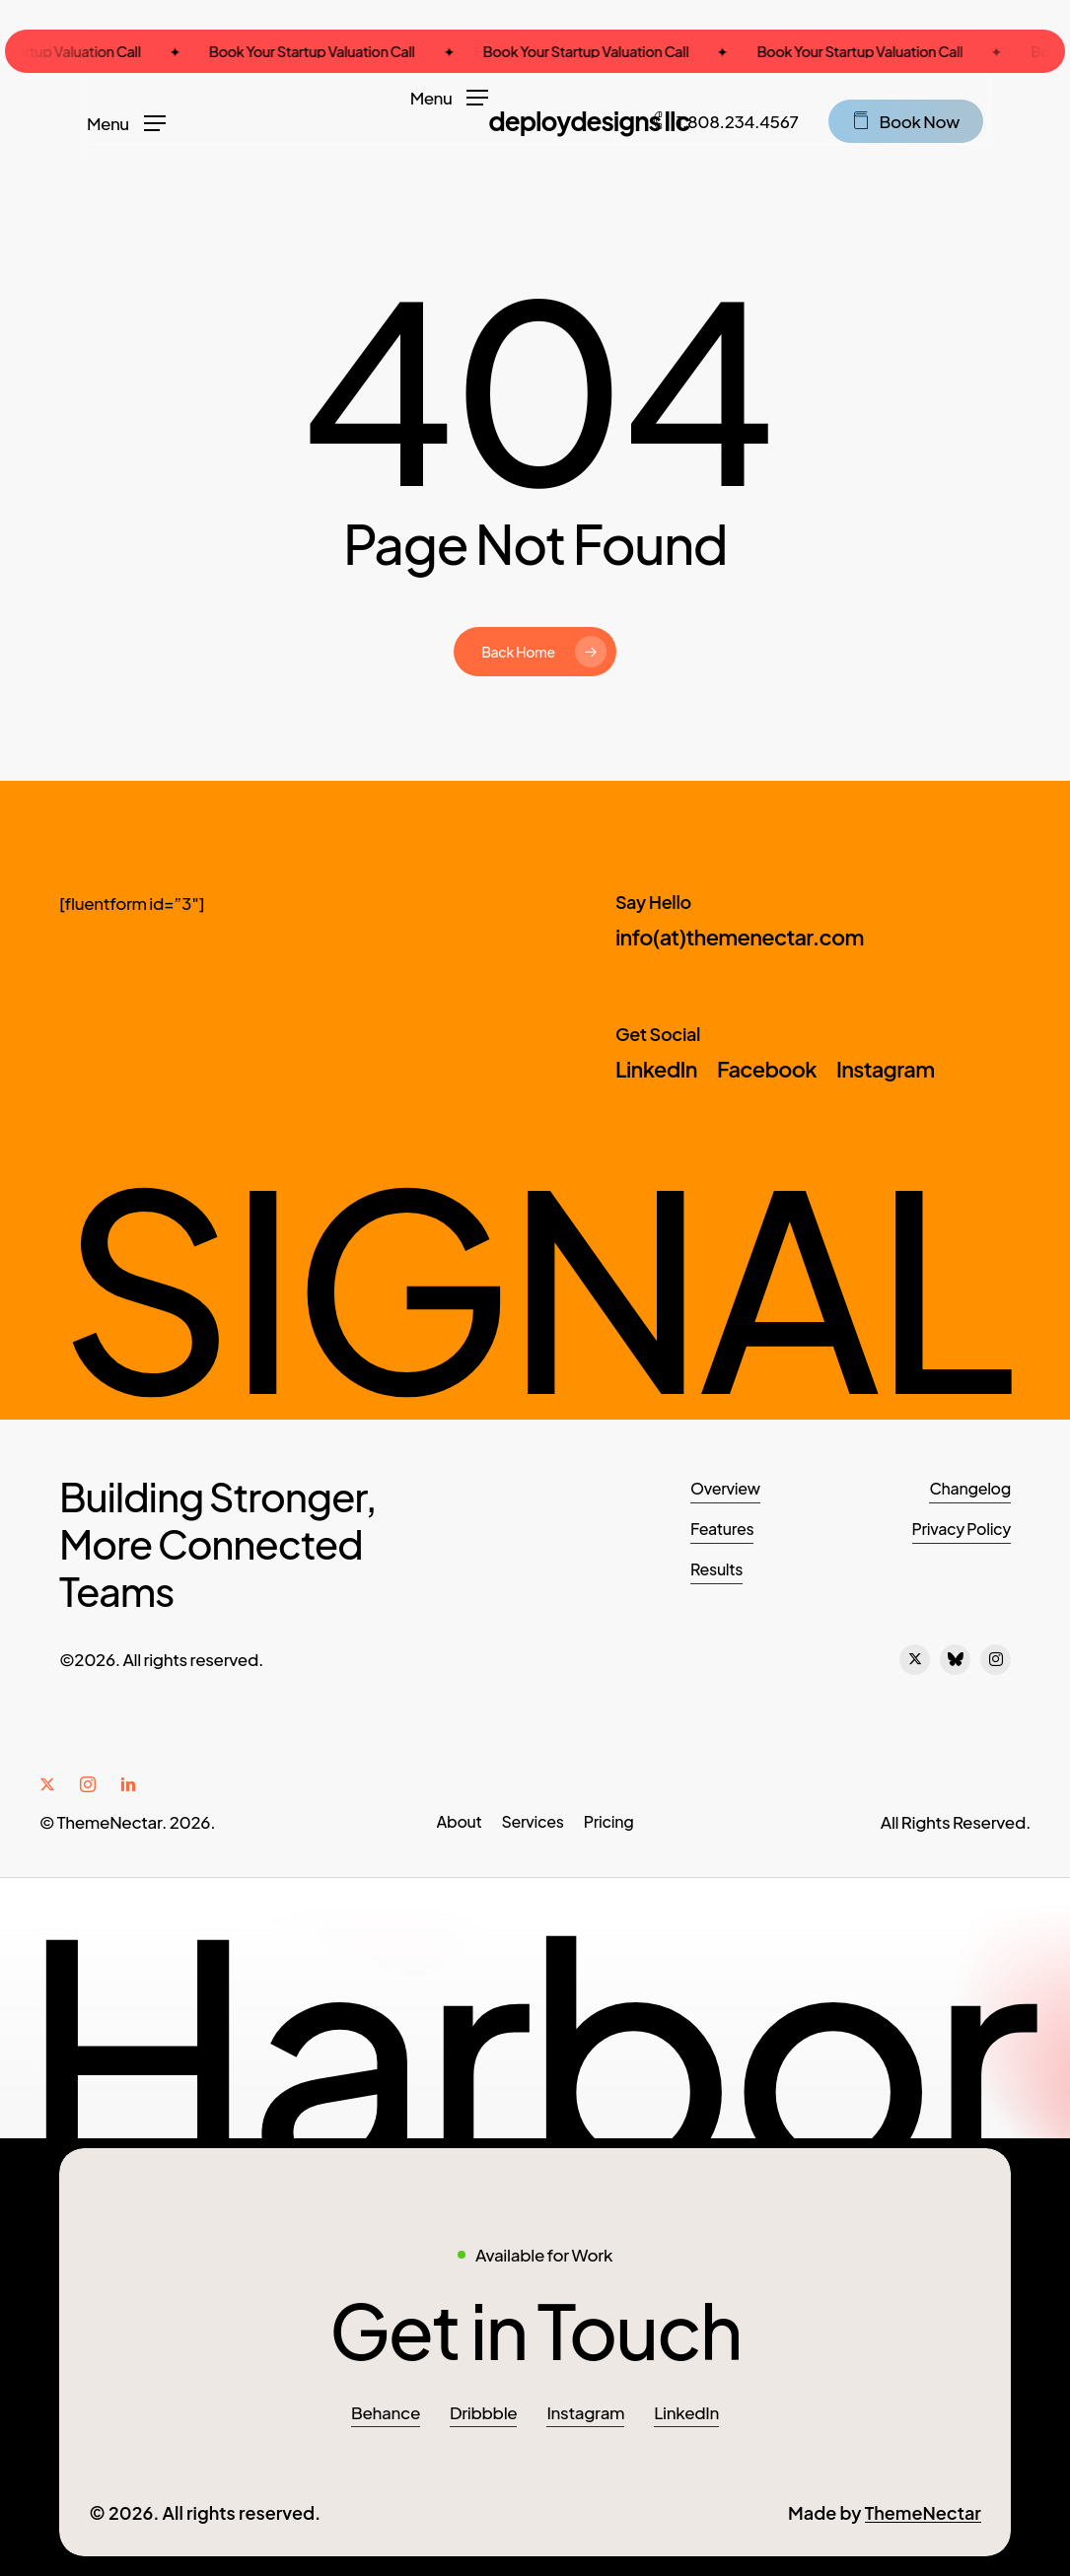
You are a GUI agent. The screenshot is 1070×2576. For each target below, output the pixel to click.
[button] (449, 95)
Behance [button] (385, 2412)
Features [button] (721, 1528)
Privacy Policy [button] (961, 1528)
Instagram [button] (585, 2412)
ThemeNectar (923, 2512)
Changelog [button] (970, 1488)
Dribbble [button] (483, 2412)
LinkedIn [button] (686, 2412)
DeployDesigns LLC (588, 121)
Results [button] (716, 1569)
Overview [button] (725, 1488)
